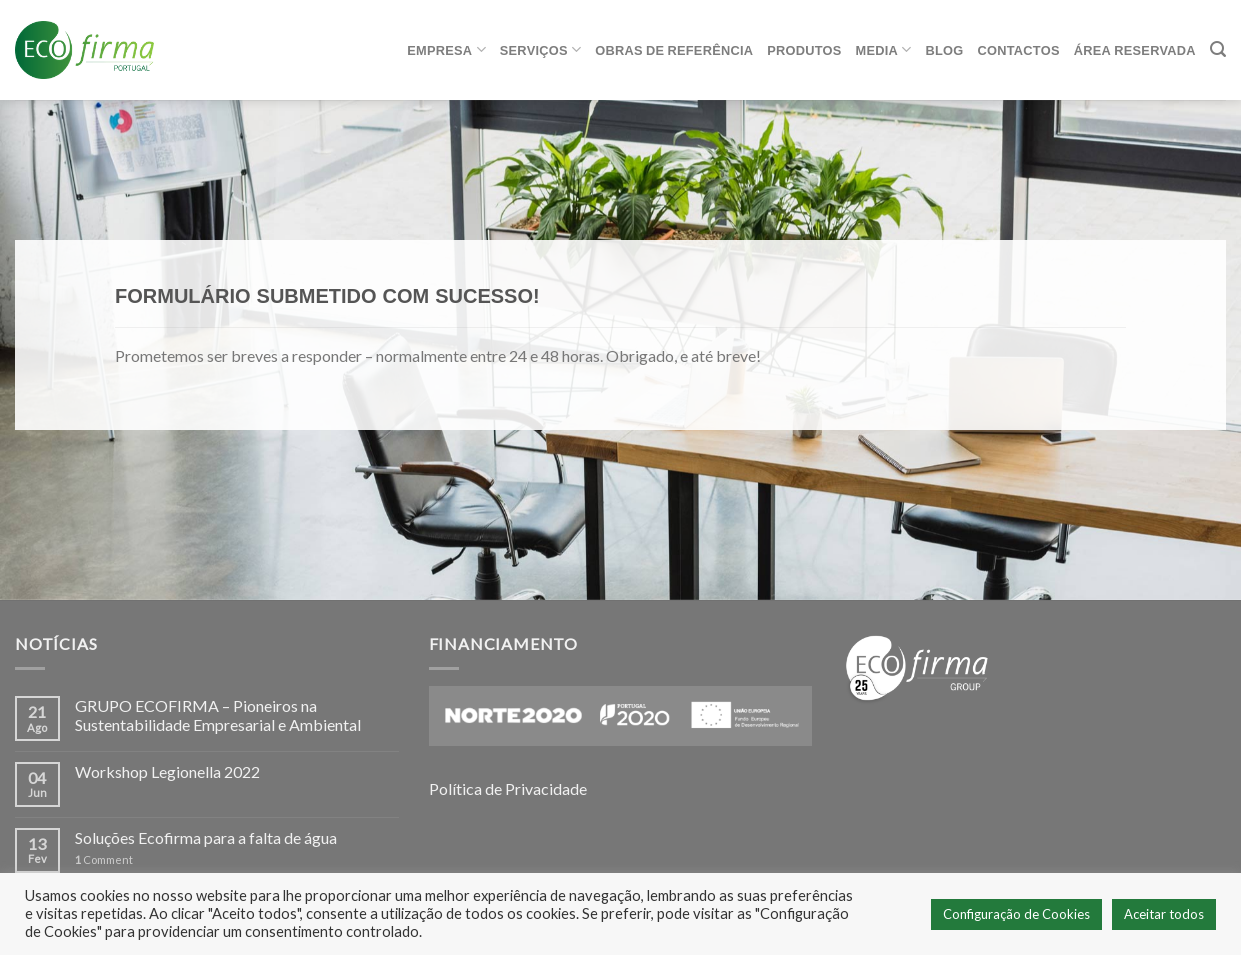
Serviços (540, 49)
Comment (104, 859)
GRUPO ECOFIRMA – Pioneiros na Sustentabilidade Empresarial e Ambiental (218, 715)
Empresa (446, 49)
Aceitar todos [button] (1164, 914)
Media (884, 49)
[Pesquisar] (1218, 49)
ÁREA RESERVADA (1135, 50)
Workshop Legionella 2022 (167, 771)
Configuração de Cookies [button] (1016, 914)
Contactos (1019, 50)
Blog (945, 50)
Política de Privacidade (508, 788)
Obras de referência (674, 50)
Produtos (804, 50)
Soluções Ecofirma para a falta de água (206, 837)
